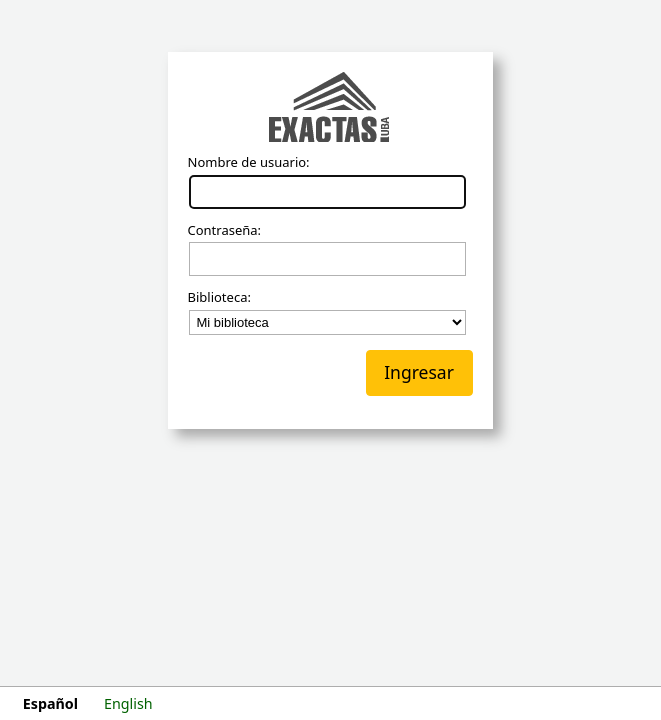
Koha (331, 109)
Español (50, 703)
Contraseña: (225, 231)
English (128, 703)
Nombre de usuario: (249, 163)
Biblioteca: (219, 298)
